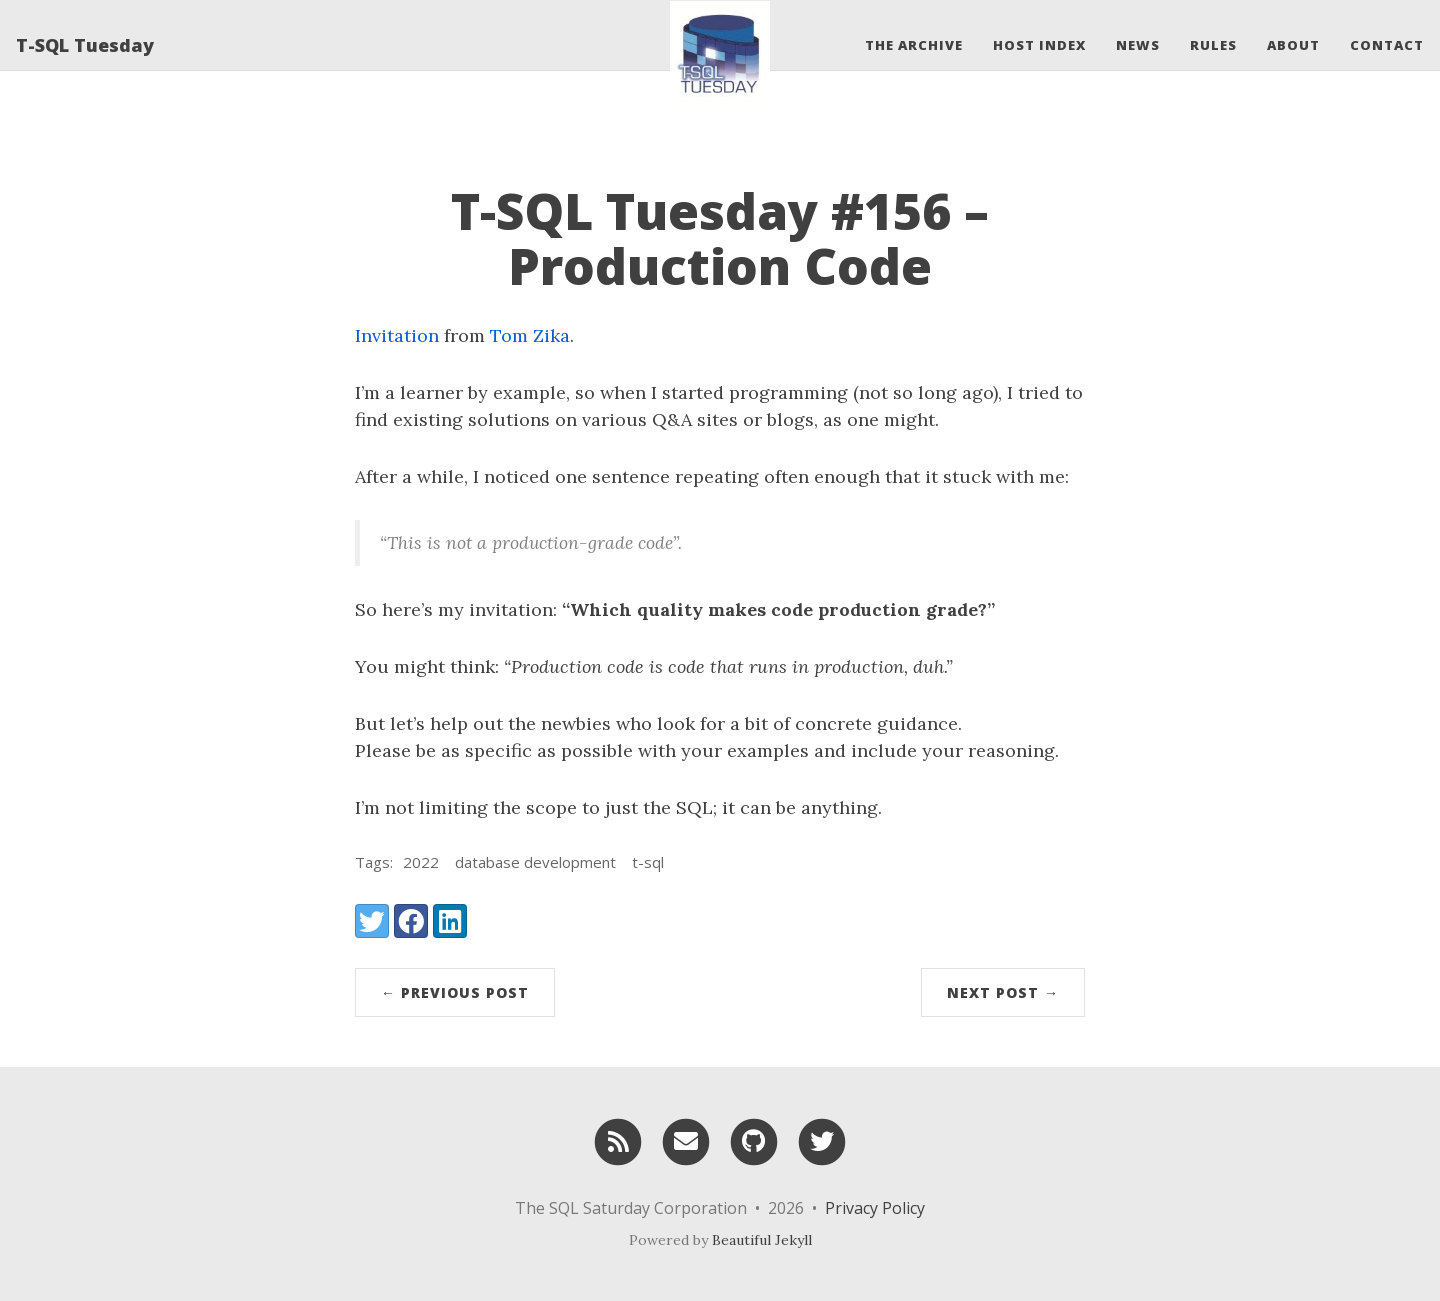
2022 (421, 862)
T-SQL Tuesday (85, 45)
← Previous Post (455, 992)
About (1293, 45)
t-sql (648, 862)
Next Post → (1003, 992)
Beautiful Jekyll (762, 1240)
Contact (1387, 45)
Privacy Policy (875, 1208)
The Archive (914, 45)
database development (535, 862)
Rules (1213, 45)
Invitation (397, 335)
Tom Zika (530, 335)
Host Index (1039, 45)
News (1138, 45)
